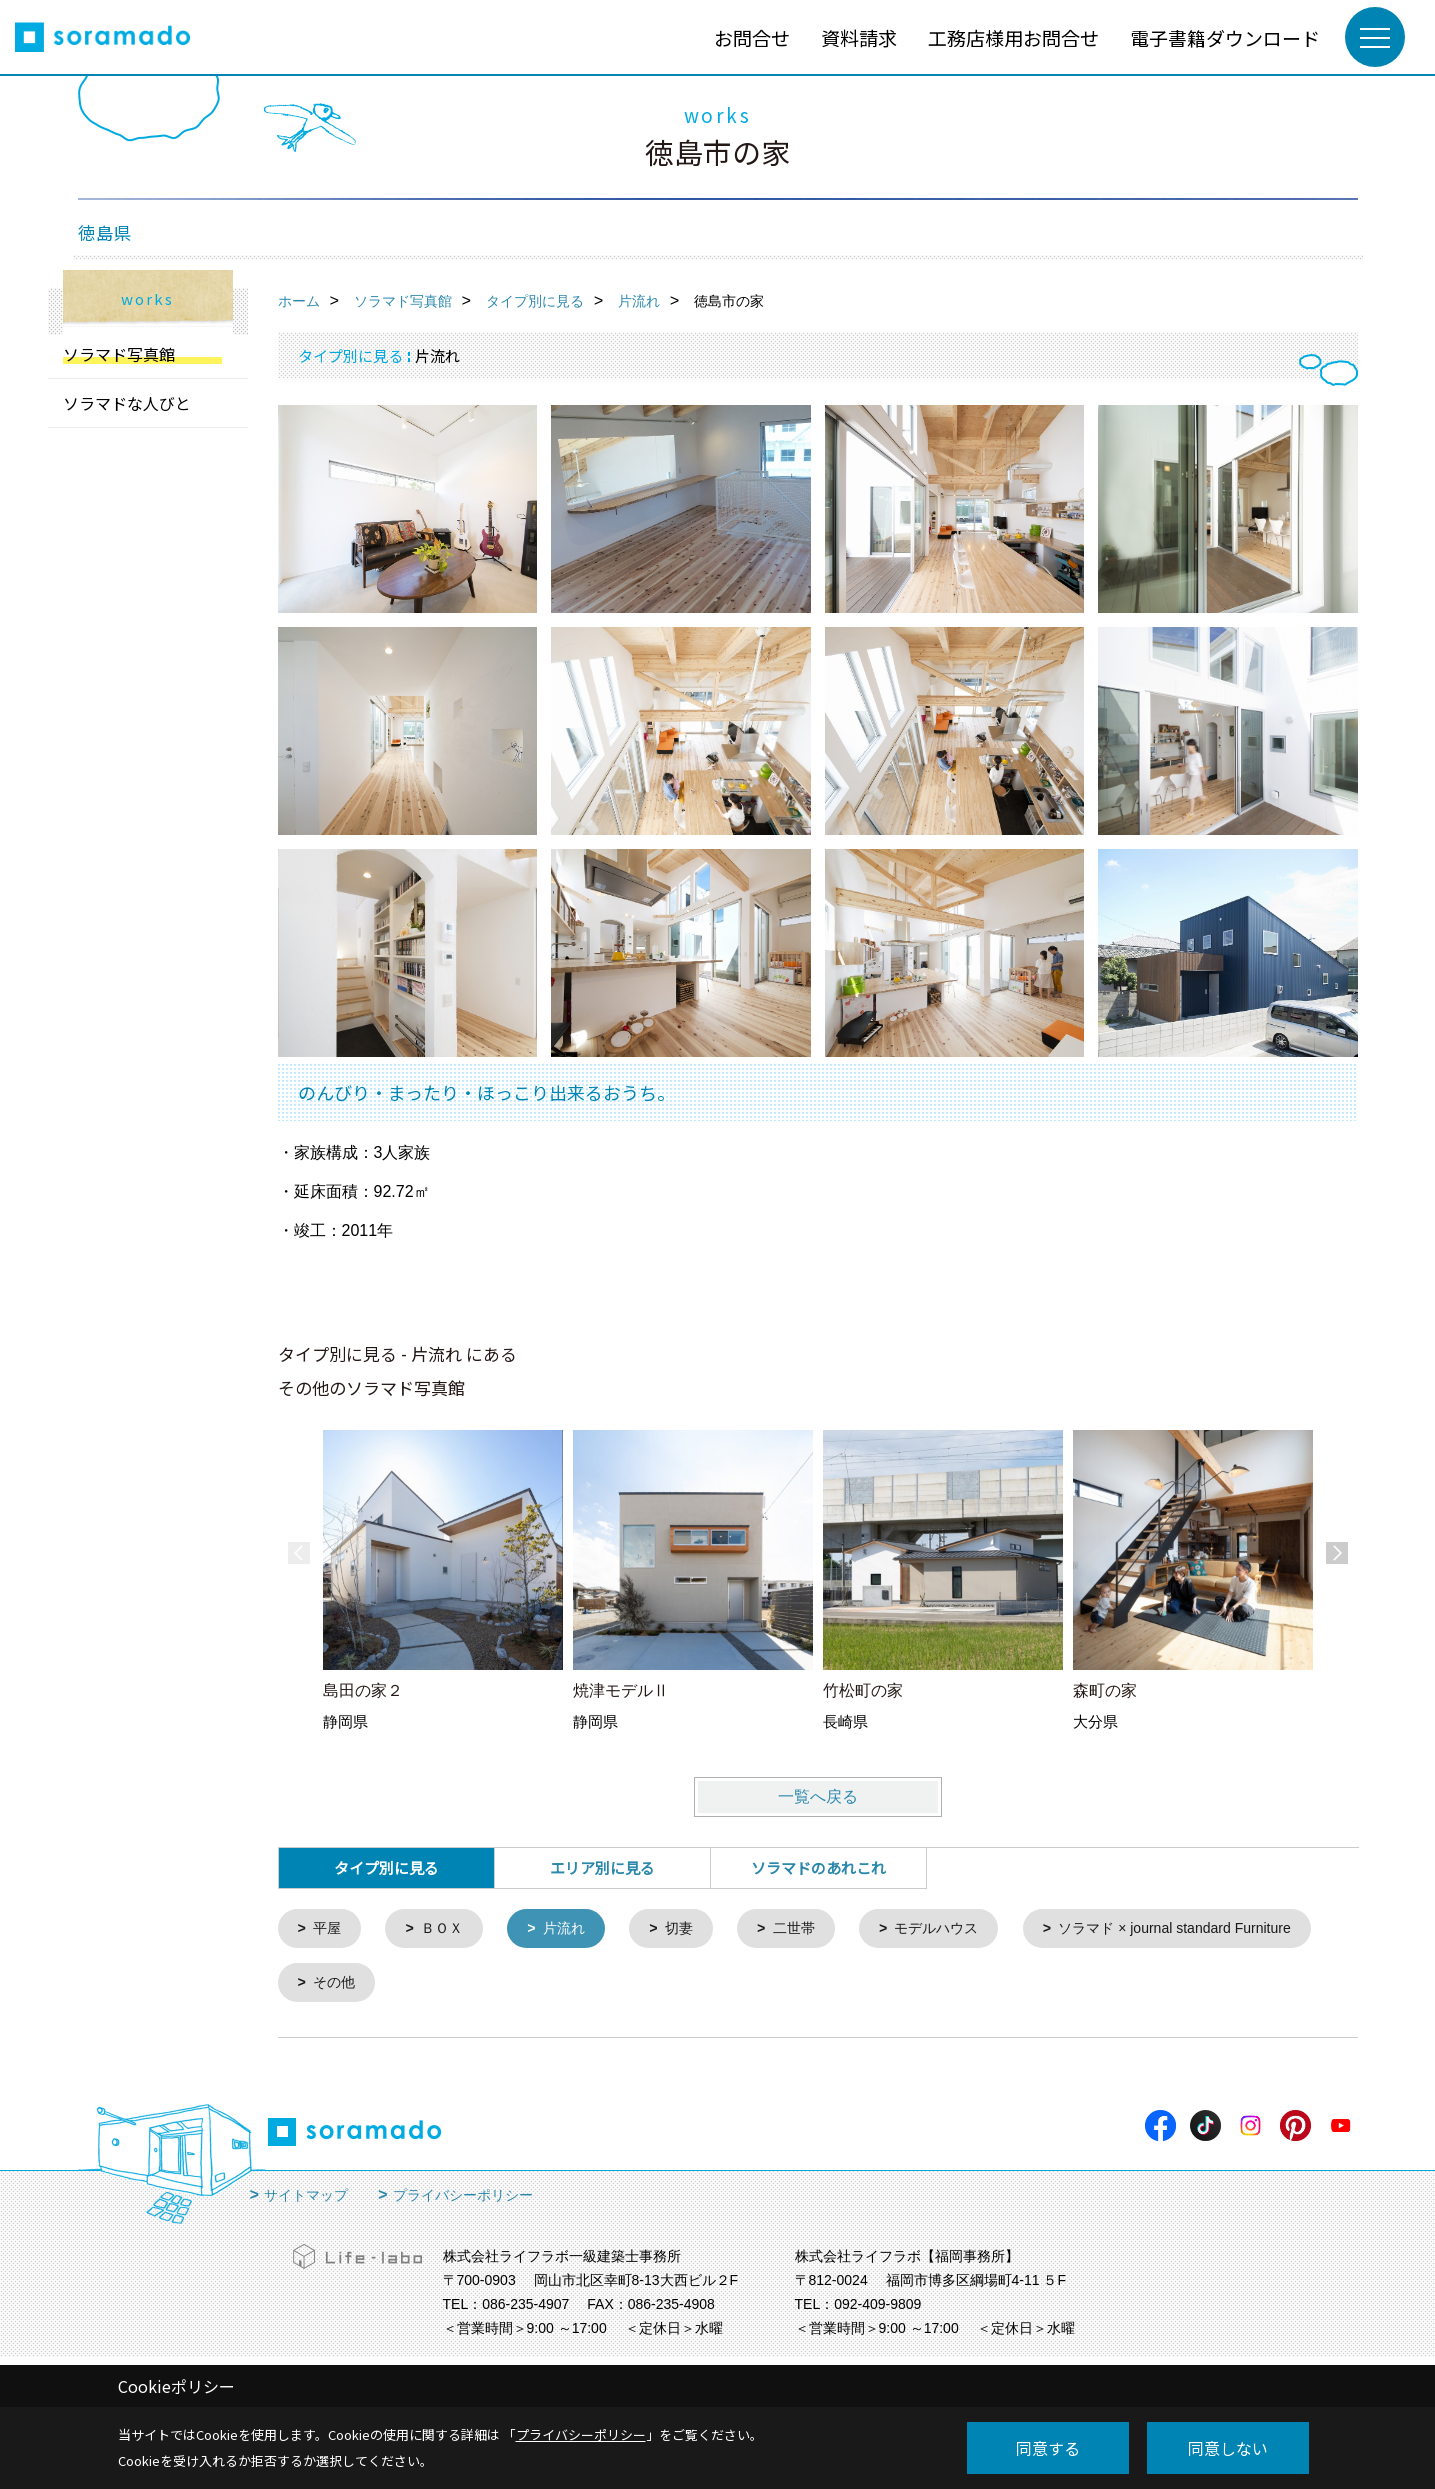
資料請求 (859, 37)
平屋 (329, 1929)
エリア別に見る (602, 1867)
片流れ (573, 1929)
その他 (666, 1985)
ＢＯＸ (447, 1929)
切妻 (692, 1929)
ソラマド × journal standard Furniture (438, 1985)
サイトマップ (306, 2199)
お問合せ (752, 37)
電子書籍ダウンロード (1225, 37)
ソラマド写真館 (119, 354)
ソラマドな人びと (127, 403)
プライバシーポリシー (463, 2199)
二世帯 (810, 1929)
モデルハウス (959, 1929)
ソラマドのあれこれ (818, 1867)
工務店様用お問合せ (1013, 37)
